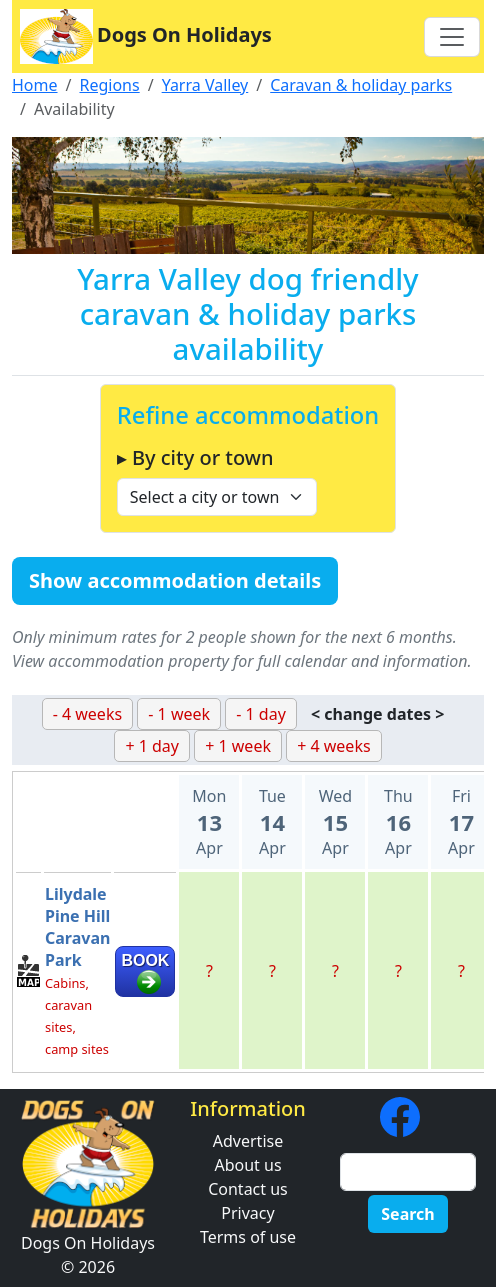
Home (35, 85)
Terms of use (248, 1237)
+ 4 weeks (333, 746)
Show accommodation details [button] (175, 580)
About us (247, 1165)
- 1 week (179, 714)
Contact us (248, 1189)
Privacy (247, 1213)
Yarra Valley (205, 85)
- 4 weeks (87, 714)
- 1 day (261, 714)
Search (407, 1214)
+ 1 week (238, 746)
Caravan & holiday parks (361, 85)
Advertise (248, 1141)
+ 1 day (152, 746)
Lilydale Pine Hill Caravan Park (77, 927)
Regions (109, 85)
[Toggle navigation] (452, 37)
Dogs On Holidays (146, 36)
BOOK (145, 960)
